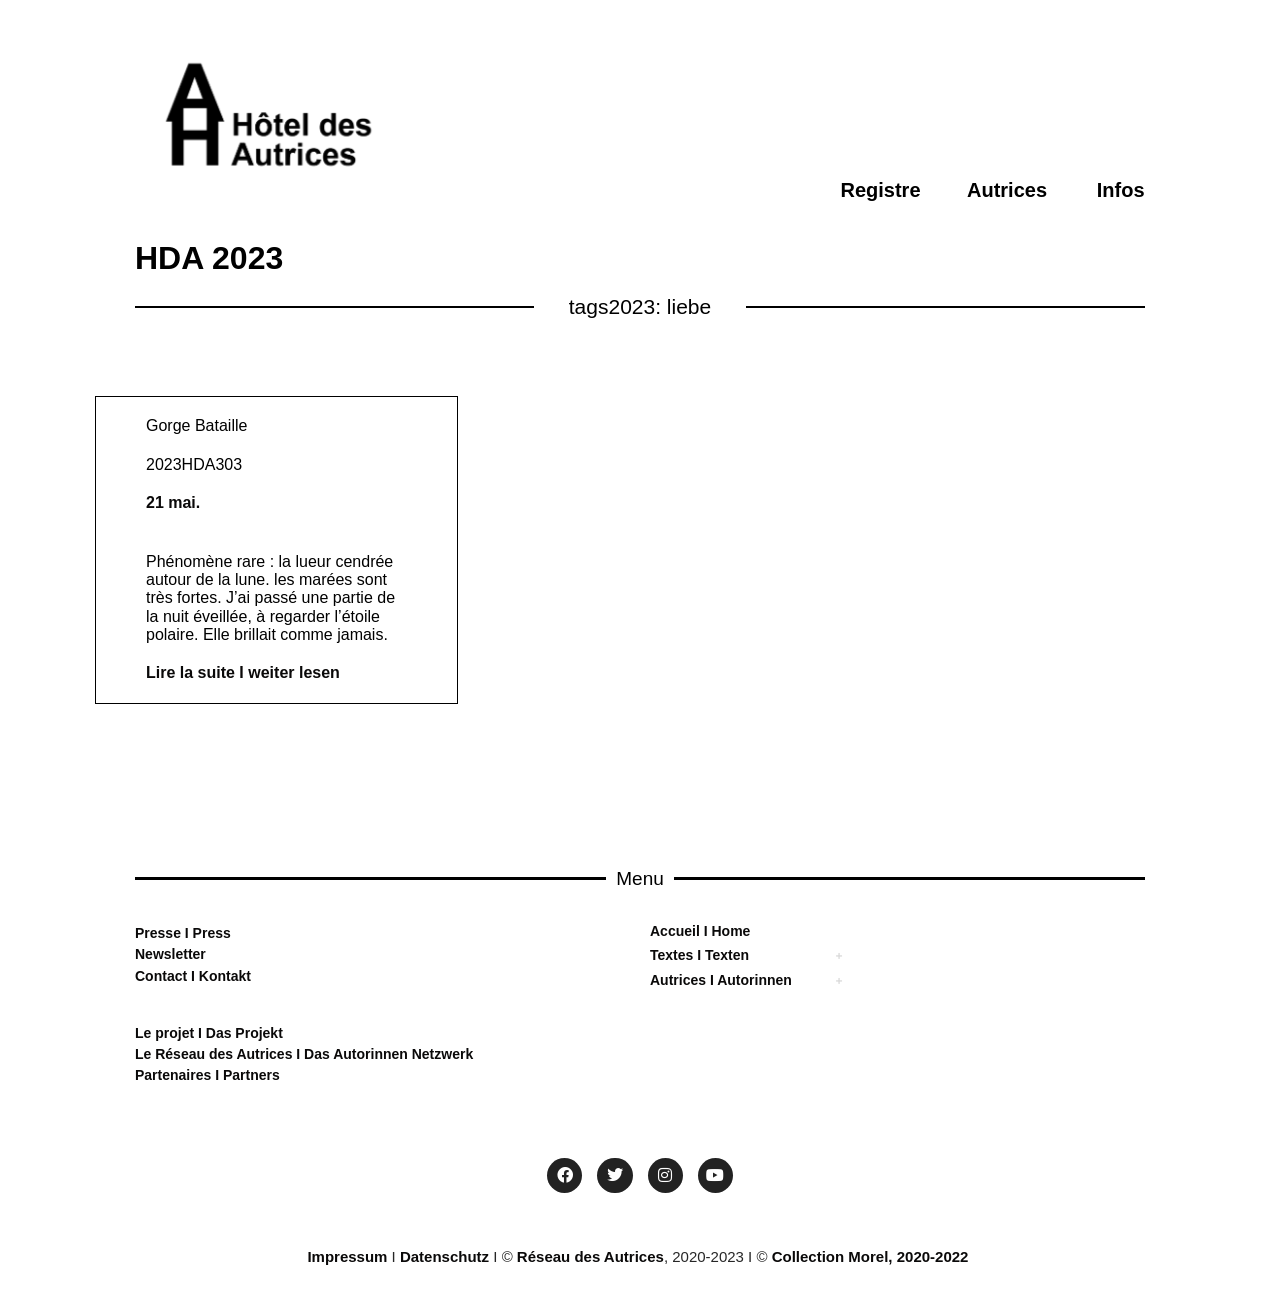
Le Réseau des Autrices (215, 1054)
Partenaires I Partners (207, 1075)
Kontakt (223, 976)
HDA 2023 (209, 258)
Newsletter (170, 954)
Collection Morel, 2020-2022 (870, 1256)
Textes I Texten (699, 955)
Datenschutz (444, 1256)
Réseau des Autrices (590, 1256)
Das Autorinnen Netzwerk (386, 1054)
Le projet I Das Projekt (209, 1033)
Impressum (347, 1256)
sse (169, 933)
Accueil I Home (700, 931)
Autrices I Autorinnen (721, 980)
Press (210, 933)
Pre (146, 933)
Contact (161, 976)
